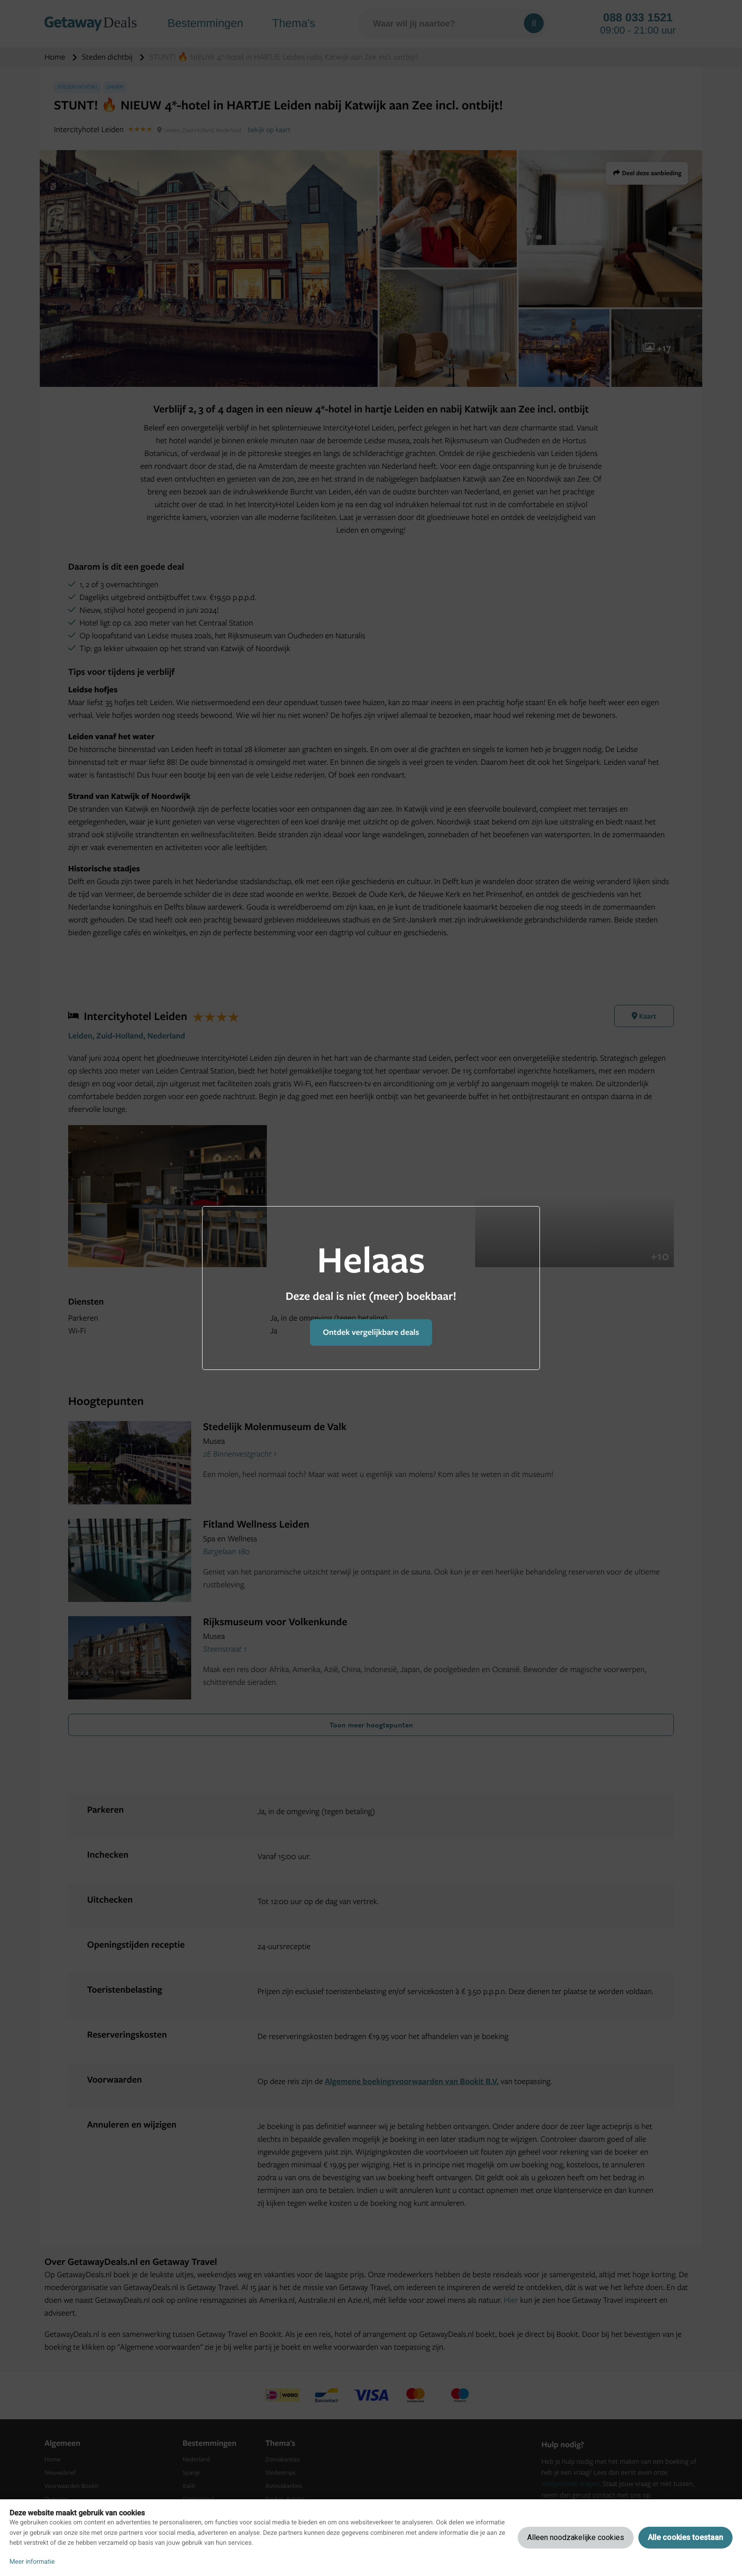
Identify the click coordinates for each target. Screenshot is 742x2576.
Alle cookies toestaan (685, 2537)
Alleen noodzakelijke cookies (575, 2537)
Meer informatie (32, 2562)
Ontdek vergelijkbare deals (371, 1332)
